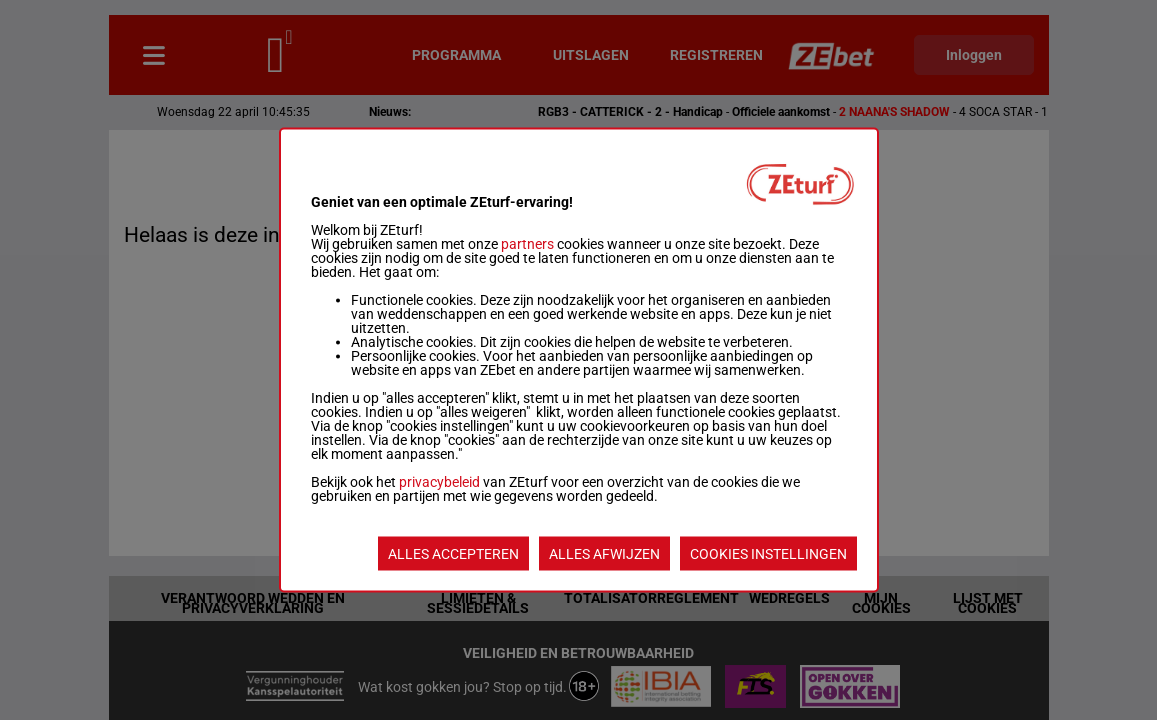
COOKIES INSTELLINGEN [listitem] (768, 554)
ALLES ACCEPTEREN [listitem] (453, 554)
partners (527, 244)
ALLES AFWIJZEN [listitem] (604, 554)
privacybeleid (439, 482)
